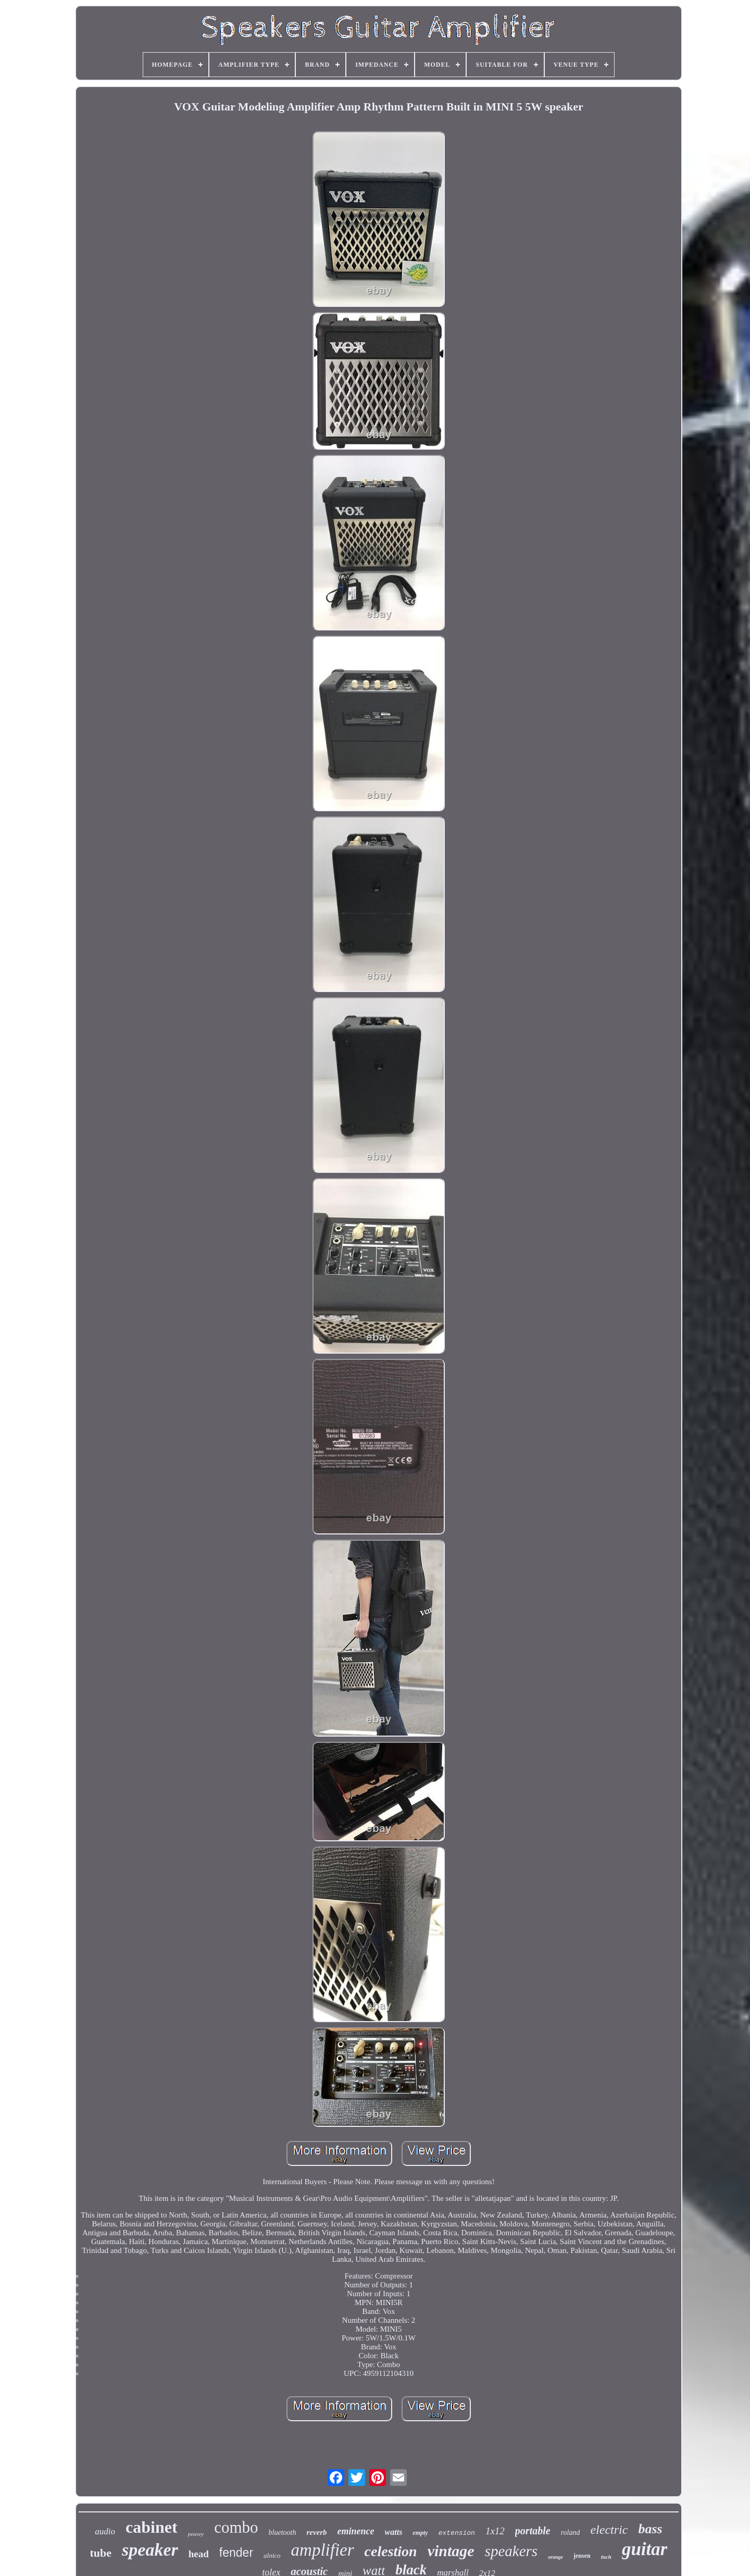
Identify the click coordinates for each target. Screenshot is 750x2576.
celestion (391, 2551)
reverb (316, 2532)
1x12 (495, 2530)
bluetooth (282, 2532)
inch (606, 2557)
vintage (451, 2550)
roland (570, 2532)
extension (457, 2533)
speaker (150, 2549)
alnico (272, 2555)
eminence (356, 2531)
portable (533, 2530)
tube (101, 2552)
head (199, 2553)
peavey (196, 2534)
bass (650, 2528)
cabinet (152, 2527)
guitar (645, 2549)
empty (420, 2532)
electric (609, 2529)
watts (394, 2532)
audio (105, 2531)
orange (555, 2557)
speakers (511, 2551)
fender (236, 2552)
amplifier (322, 2550)
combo (236, 2527)
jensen (582, 2555)
